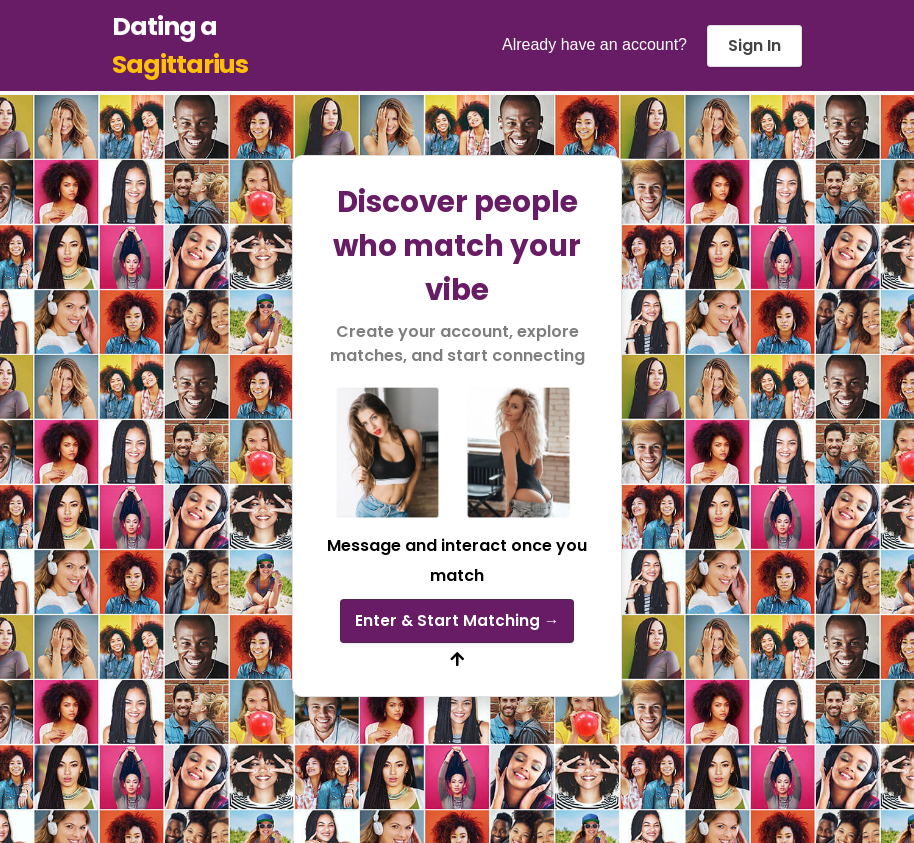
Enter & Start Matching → (457, 619)
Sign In (754, 45)
